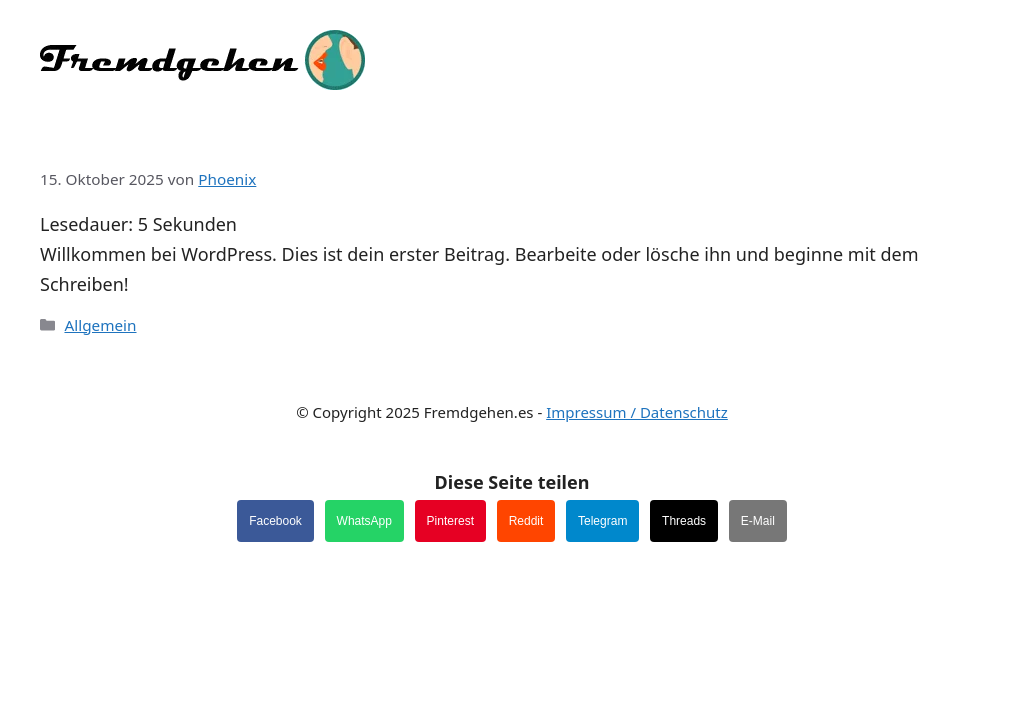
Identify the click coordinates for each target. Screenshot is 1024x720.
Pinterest (450, 521)
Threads (684, 521)
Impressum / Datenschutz (637, 412)
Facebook (275, 521)
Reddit (526, 521)
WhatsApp (364, 521)
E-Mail (758, 521)
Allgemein (100, 325)
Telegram (602, 521)
